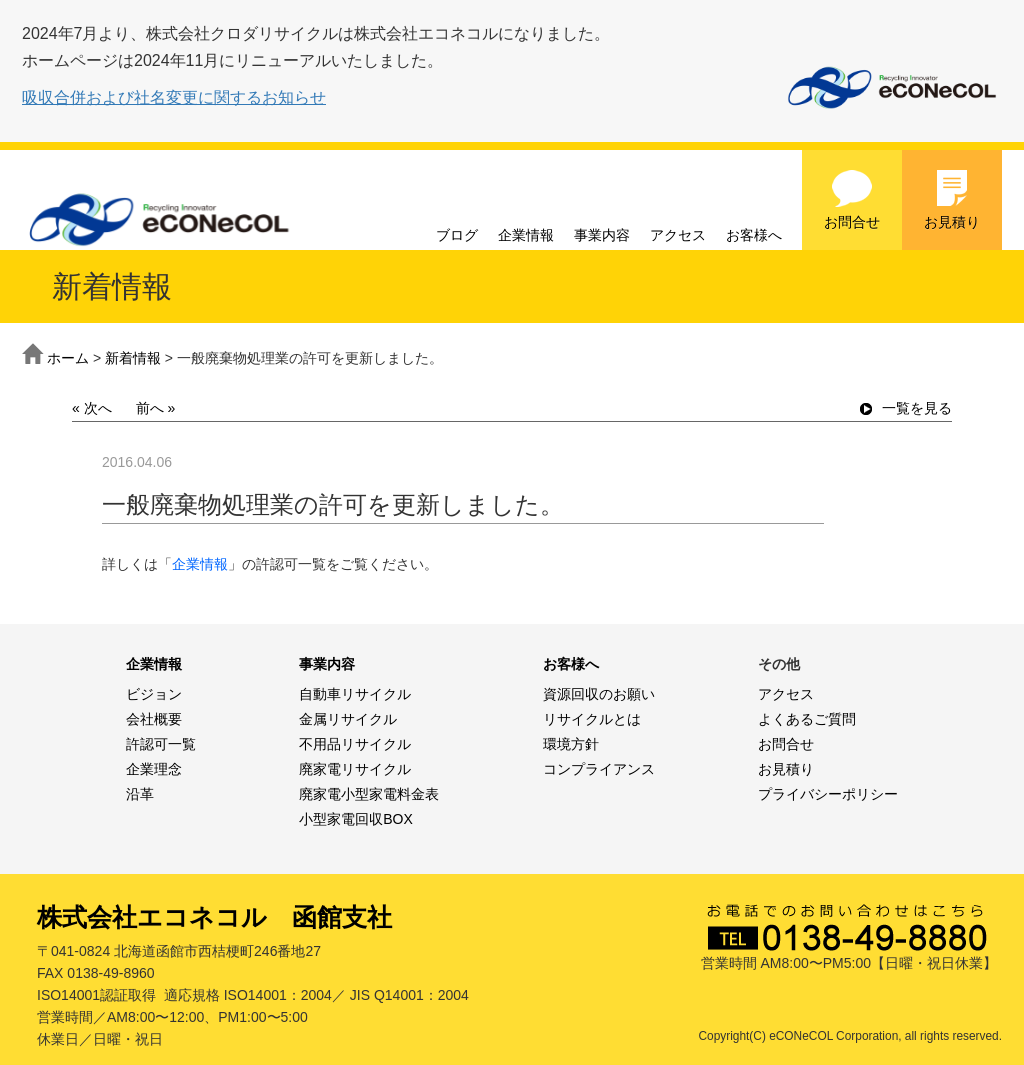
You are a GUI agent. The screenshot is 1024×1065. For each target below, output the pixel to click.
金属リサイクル (348, 719)
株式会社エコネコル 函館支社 (214, 917)
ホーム (68, 358)
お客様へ (754, 235)
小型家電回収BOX (356, 819)
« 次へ (92, 408)
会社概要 (154, 719)
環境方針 (571, 744)
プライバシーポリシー (828, 794)
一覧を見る (906, 408)
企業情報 (526, 235)
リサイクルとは (592, 719)
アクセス (678, 235)
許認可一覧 (161, 744)
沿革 (140, 794)
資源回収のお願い (599, 694)
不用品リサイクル (355, 744)
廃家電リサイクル (355, 769)
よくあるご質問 (807, 719)
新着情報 (133, 358)
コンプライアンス (599, 769)
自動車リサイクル (355, 694)
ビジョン (154, 694)
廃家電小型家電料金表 (369, 794)
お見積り (952, 199)
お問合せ (852, 199)
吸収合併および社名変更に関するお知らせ (174, 97)
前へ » (156, 408)
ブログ (457, 235)
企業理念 (154, 769)
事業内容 (602, 235)
